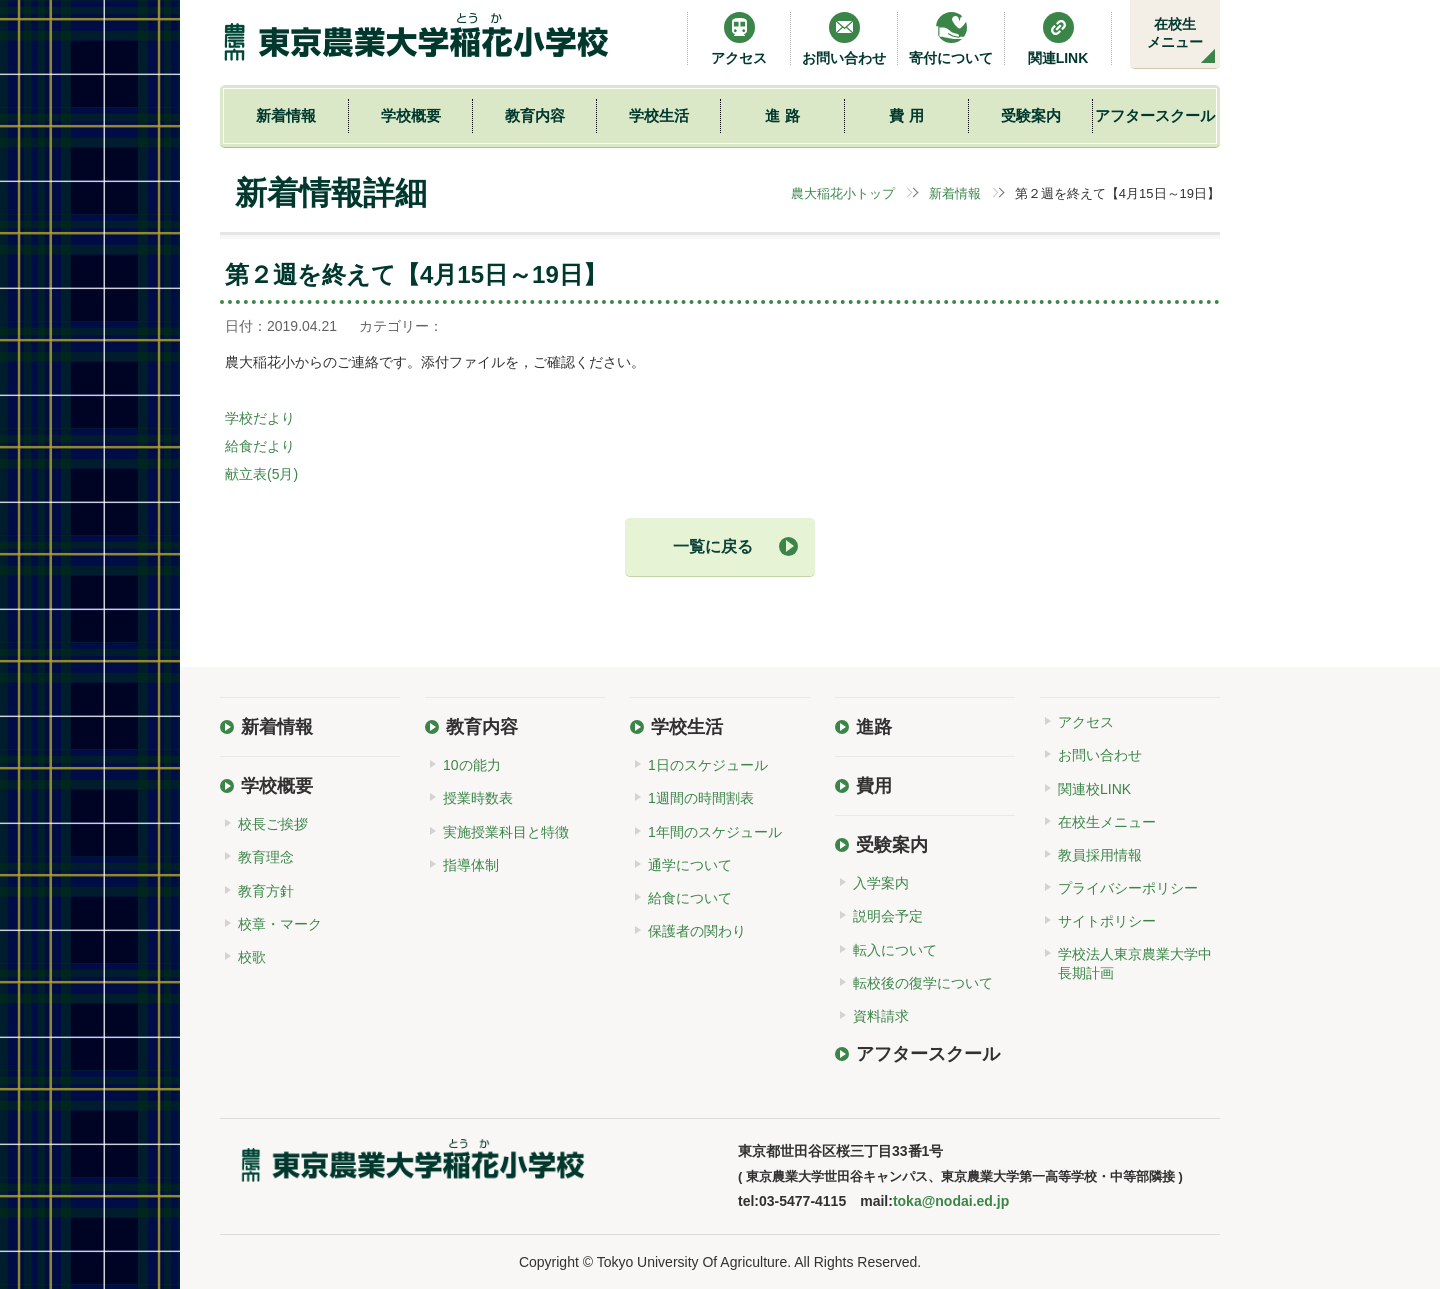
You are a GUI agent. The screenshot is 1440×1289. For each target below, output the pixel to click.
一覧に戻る (713, 546)
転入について (895, 950)
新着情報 (286, 115)
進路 (874, 727)
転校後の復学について (923, 983)
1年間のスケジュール (715, 832)
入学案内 (881, 883)
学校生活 (659, 115)
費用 (874, 786)
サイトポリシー (1107, 921)
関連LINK (1058, 38)
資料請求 (881, 1016)
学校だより (260, 418)
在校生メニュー (1175, 33)
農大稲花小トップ (843, 193)
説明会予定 (888, 916)
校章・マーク (280, 924)
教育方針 (266, 891)
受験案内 (1031, 115)
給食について (690, 898)
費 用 (906, 115)
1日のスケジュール (708, 765)
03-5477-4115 (802, 1201)
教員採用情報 (1100, 855)
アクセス (739, 38)
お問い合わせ (844, 38)
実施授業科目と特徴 (506, 832)
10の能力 (472, 765)
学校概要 (411, 115)
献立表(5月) (261, 474)
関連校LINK (1094, 789)
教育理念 (266, 857)
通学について (690, 865)
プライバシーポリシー (1128, 888)
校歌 (252, 957)
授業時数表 (478, 798)
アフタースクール (1155, 115)
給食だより (260, 446)
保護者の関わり (697, 931)
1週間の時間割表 (701, 798)
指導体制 (471, 865)
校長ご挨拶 (273, 824)
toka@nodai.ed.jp (951, 1201)
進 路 (782, 115)
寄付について (951, 38)
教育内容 (535, 115)
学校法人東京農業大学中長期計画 (1135, 963)
